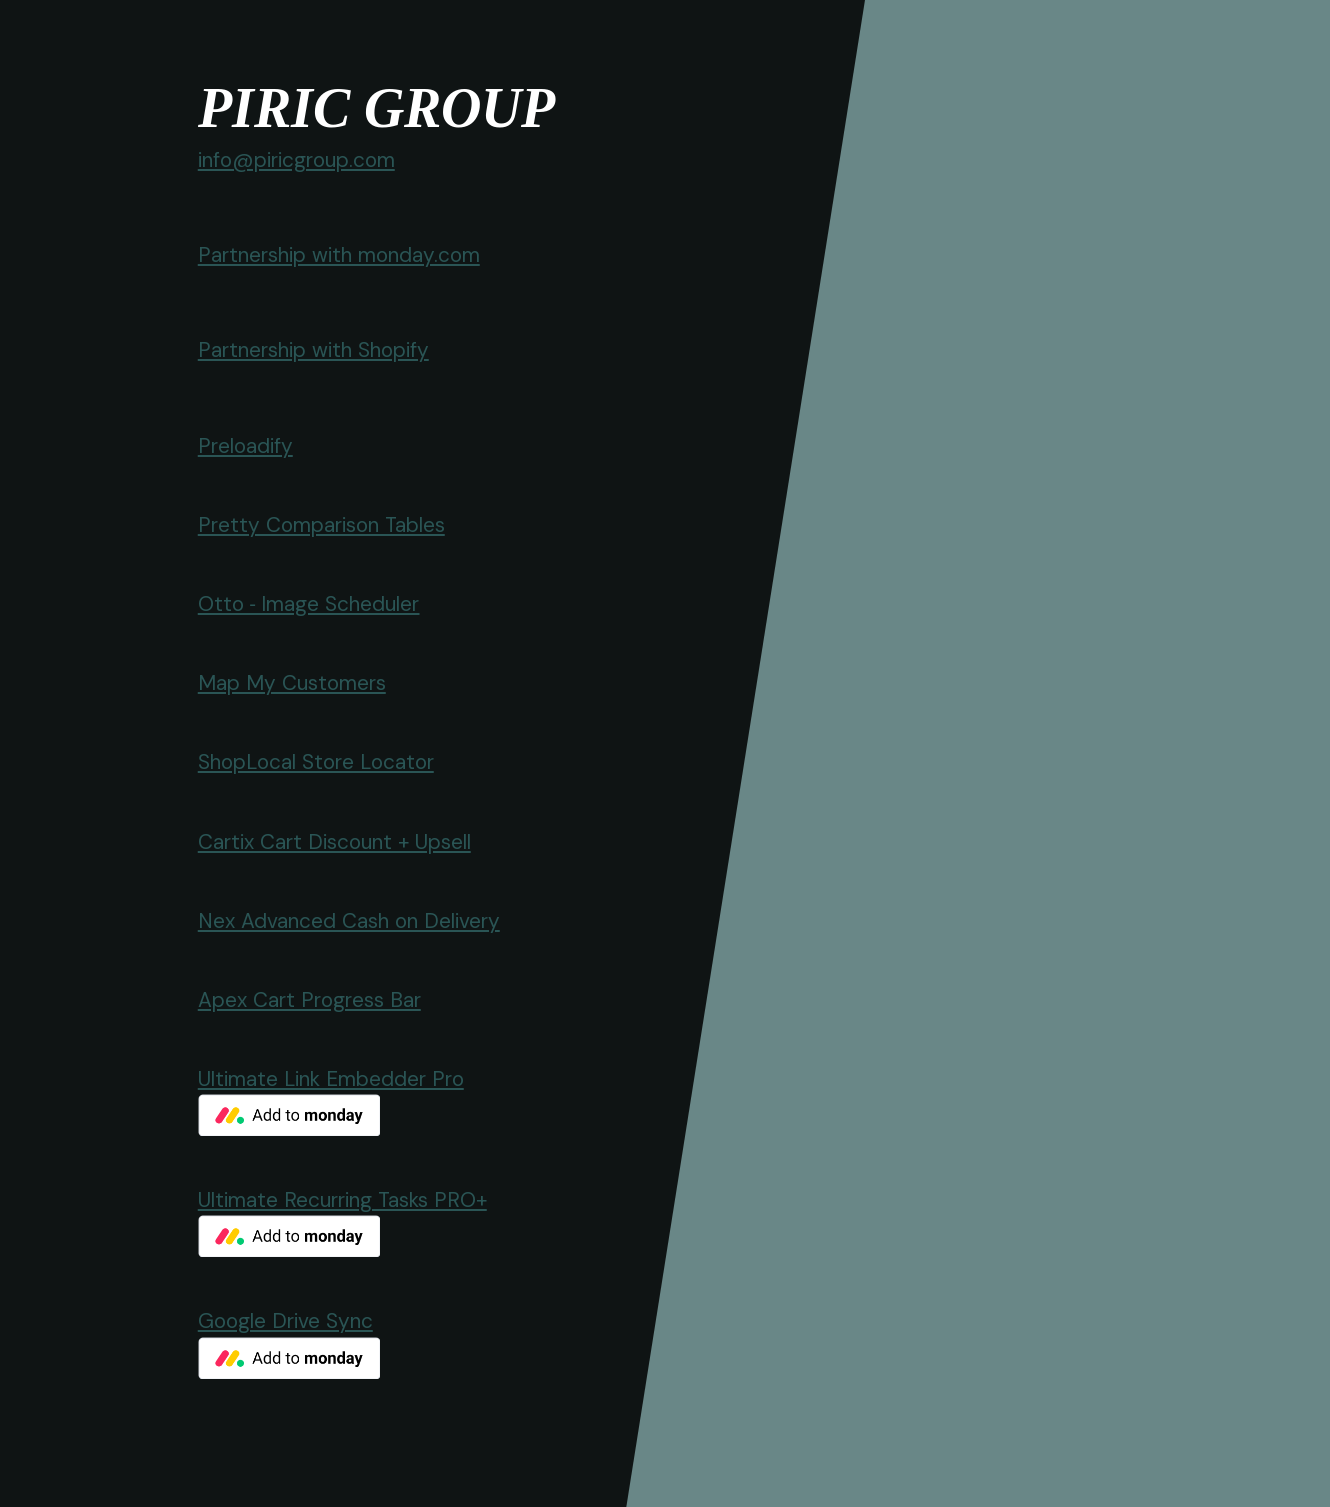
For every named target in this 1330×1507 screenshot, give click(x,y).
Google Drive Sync (285, 1320)
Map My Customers (292, 682)
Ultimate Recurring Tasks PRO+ (342, 1199)
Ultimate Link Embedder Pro (331, 1078)
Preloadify (245, 445)
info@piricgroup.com (296, 159)
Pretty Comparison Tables (321, 524)
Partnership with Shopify (313, 349)
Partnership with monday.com (339, 254)
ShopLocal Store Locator (316, 761)
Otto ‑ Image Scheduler (309, 603)
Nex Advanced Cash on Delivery (349, 920)
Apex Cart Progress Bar (309, 999)
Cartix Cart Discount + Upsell (334, 841)
